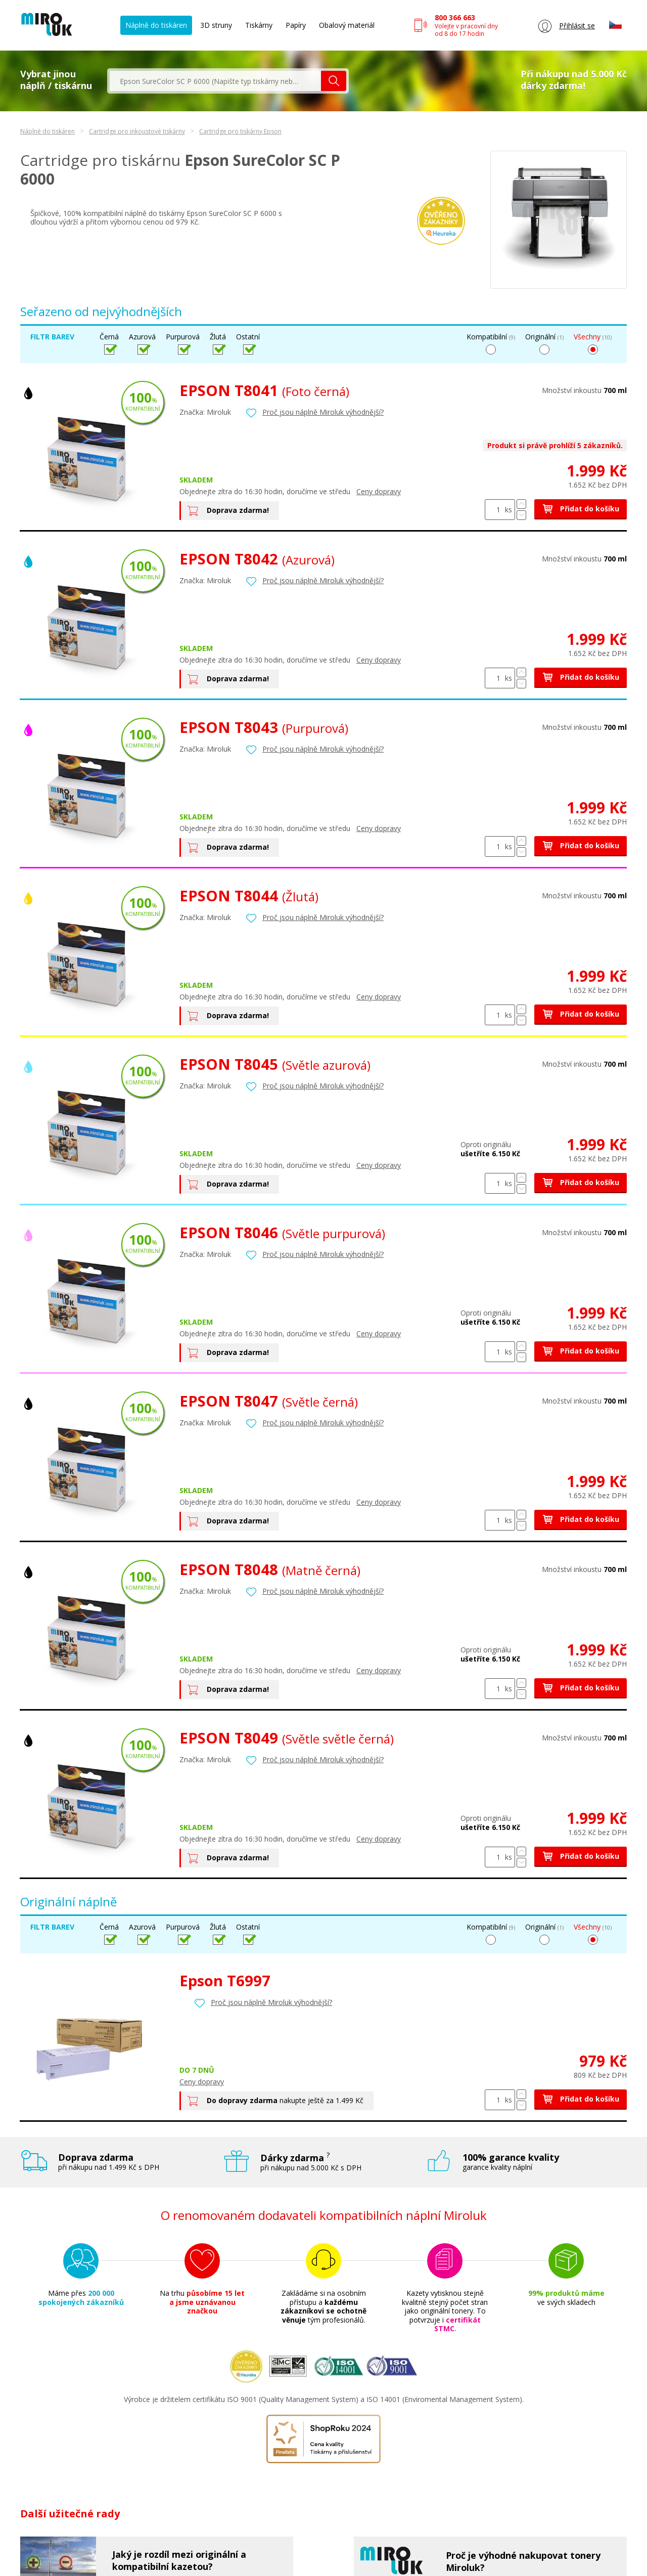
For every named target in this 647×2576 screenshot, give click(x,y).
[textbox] (215, 81)
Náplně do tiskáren (156, 25)
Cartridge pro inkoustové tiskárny (137, 131)
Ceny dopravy (378, 491)
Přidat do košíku (580, 508)
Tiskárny (258, 25)
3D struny (216, 25)
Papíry (296, 25)
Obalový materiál (347, 25)
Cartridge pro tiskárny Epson (240, 131)
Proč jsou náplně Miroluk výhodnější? (323, 412)
